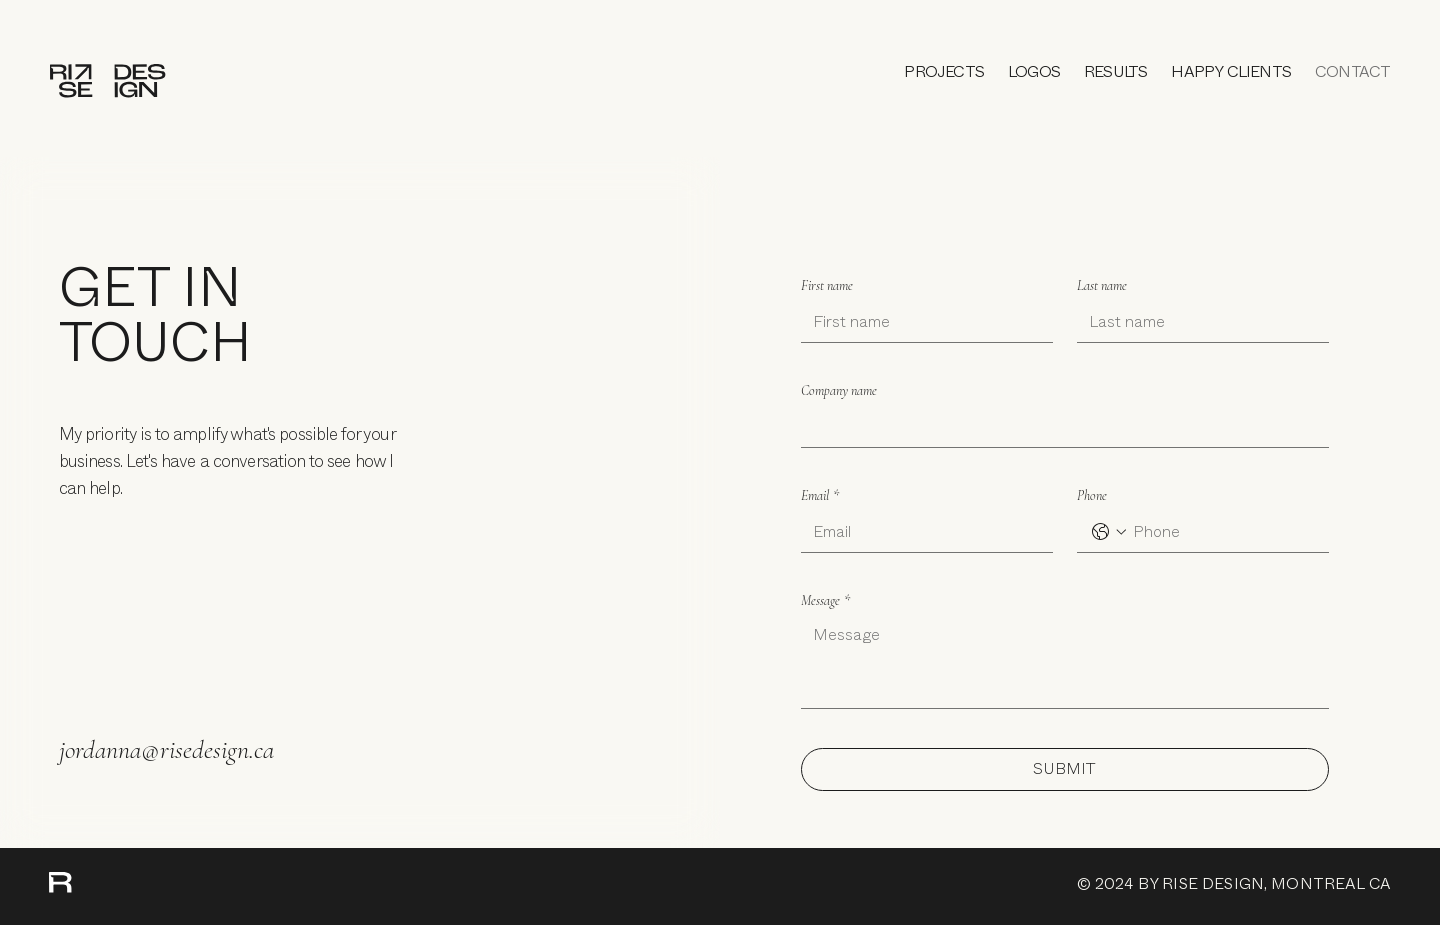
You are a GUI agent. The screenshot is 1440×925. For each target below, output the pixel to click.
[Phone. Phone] (1223, 532)
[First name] (921, 322)
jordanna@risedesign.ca (166, 749)
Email (820, 495)
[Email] (921, 532)
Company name (839, 390)
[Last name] (1197, 322)
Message (825, 600)
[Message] (1065, 662)
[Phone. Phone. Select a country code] (1109, 532)
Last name (1102, 285)
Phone (1092, 495)
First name (827, 285)
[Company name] (1059, 427)
